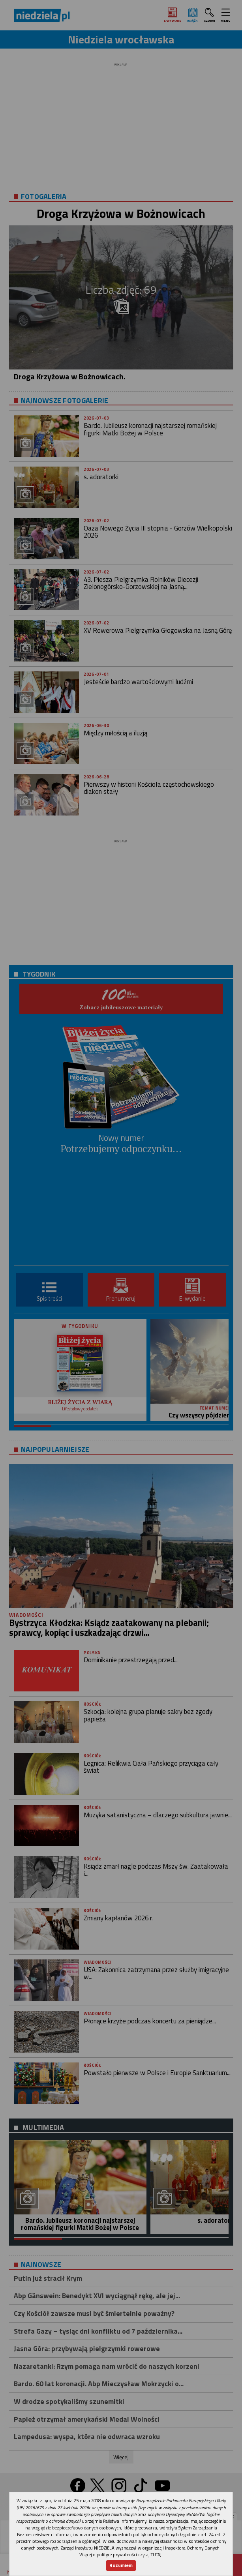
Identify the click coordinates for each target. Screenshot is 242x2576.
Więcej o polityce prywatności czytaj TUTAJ (120, 2554)
